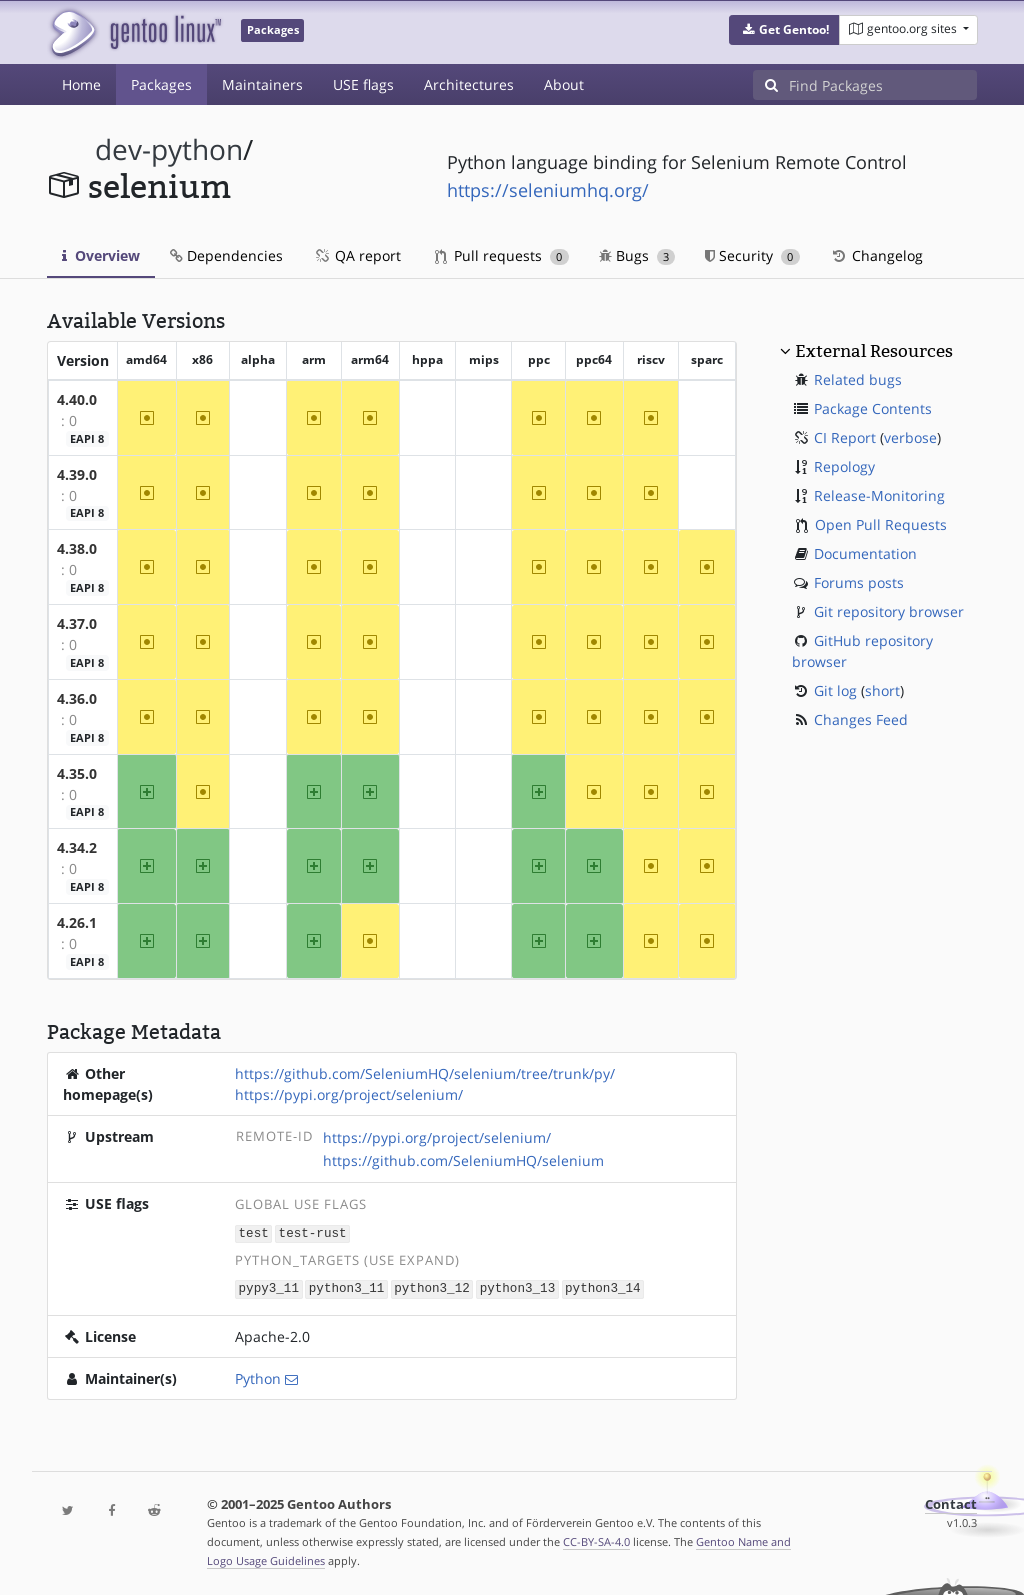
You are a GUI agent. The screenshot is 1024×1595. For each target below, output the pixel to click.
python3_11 (347, 1287)
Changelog (876, 255)
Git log (835, 690)
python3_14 (603, 1287)
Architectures (469, 84)
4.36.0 (77, 698)
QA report (357, 255)
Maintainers (262, 84)
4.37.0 (77, 623)
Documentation (865, 553)
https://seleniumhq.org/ (548, 190)
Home (81, 84)
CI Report (845, 437)
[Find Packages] (883, 85)
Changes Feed (861, 719)
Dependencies (226, 255)
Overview (101, 255)
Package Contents (873, 408)
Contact (951, 1502)
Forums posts (859, 582)
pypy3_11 (269, 1287)
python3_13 (518, 1287)
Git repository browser (889, 611)
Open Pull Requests (881, 524)
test (254, 1232)
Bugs (637, 255)
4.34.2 (77, 847)
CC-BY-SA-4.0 (596, 1539)
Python (258, 1376)
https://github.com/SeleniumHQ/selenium (463, 1160)
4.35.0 (77, 773)
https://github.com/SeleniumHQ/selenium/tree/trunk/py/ (425, 1073)
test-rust (313, 1232)
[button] (784, 30)
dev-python (169, 149)
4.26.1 (77, 922)
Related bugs (858, 379)
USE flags (363, 84)
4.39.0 (77, 474)
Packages (161, 84)
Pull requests (502, 255)
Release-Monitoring (879, 495)
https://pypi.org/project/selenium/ (349, 1094)
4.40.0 (77, 399)
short (882, 690)
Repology (844, 466)
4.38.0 (77, 548)
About (564, 84)
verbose (910, 437)
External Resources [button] (874, 351)
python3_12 (432, 1287)
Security (752, 255)
